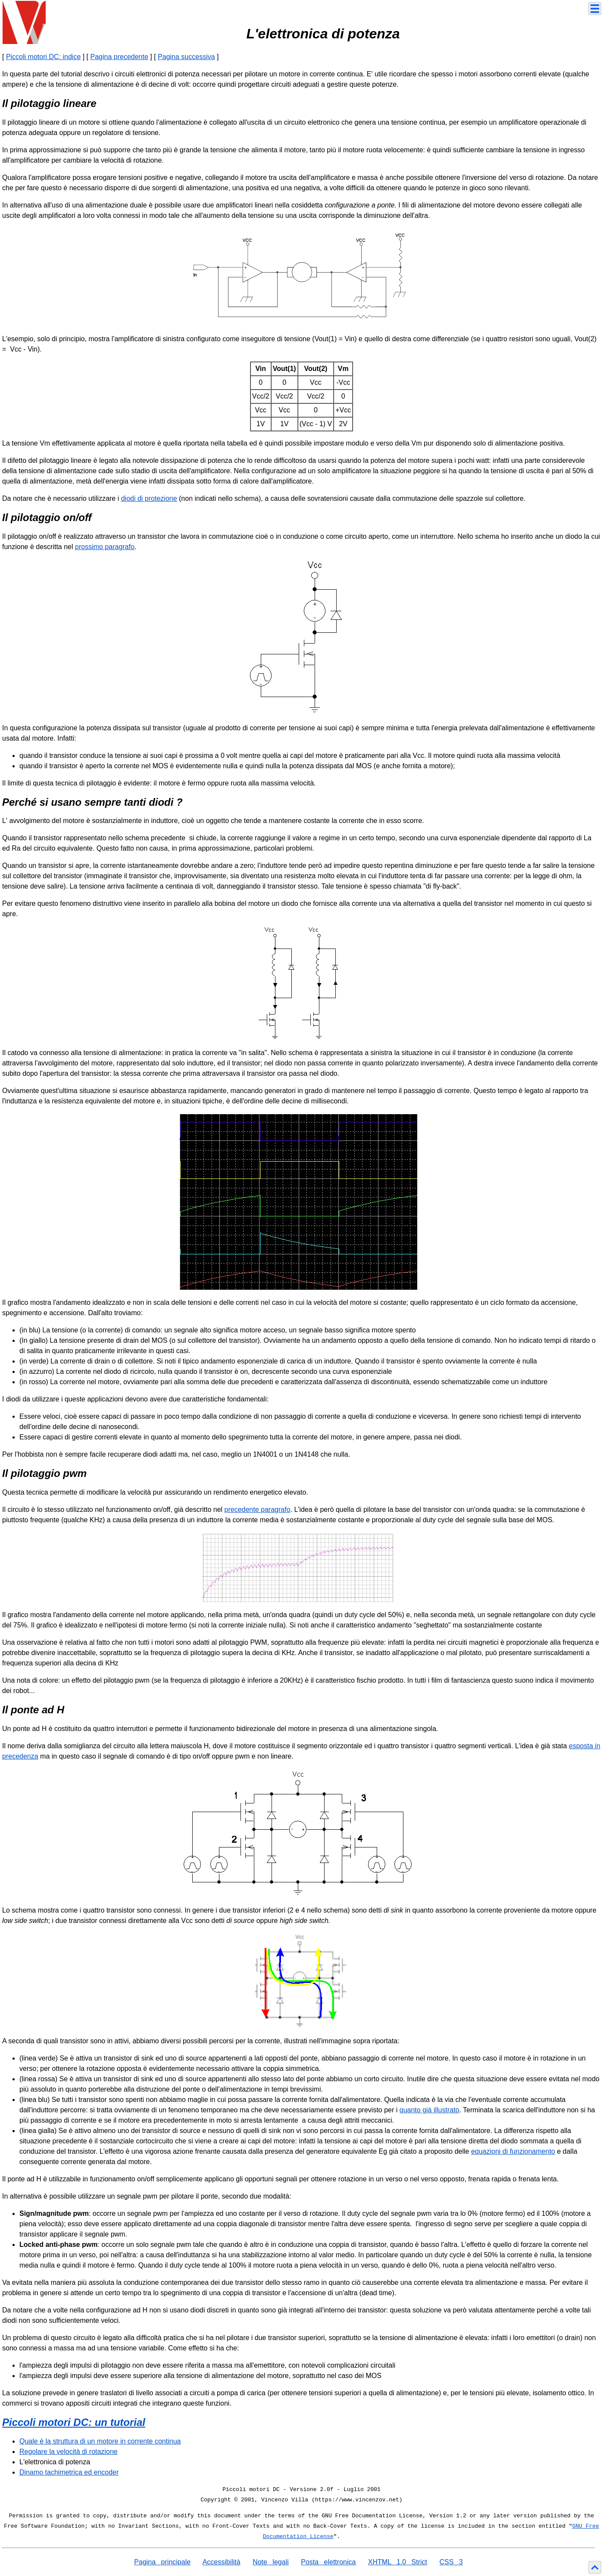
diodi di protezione (149, 498)
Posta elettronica (328, 2562)
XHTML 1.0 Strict (397, 2562)
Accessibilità (222, 2562)
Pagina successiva (186, 56)
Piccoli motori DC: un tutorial (73, 2422)
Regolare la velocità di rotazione (68, 2451)
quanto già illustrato (429, 2110)
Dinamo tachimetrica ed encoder (69, 2472)
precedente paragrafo (258, 1509)
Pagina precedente (119, 56)
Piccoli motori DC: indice (43, 56)
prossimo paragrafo (104, 546)
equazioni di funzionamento (513, 2151)
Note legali (271, 2562)
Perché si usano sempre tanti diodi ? (92, 802)
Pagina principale (162, 2562)
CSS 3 (451, 2562)
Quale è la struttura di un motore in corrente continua (100, 2441)
